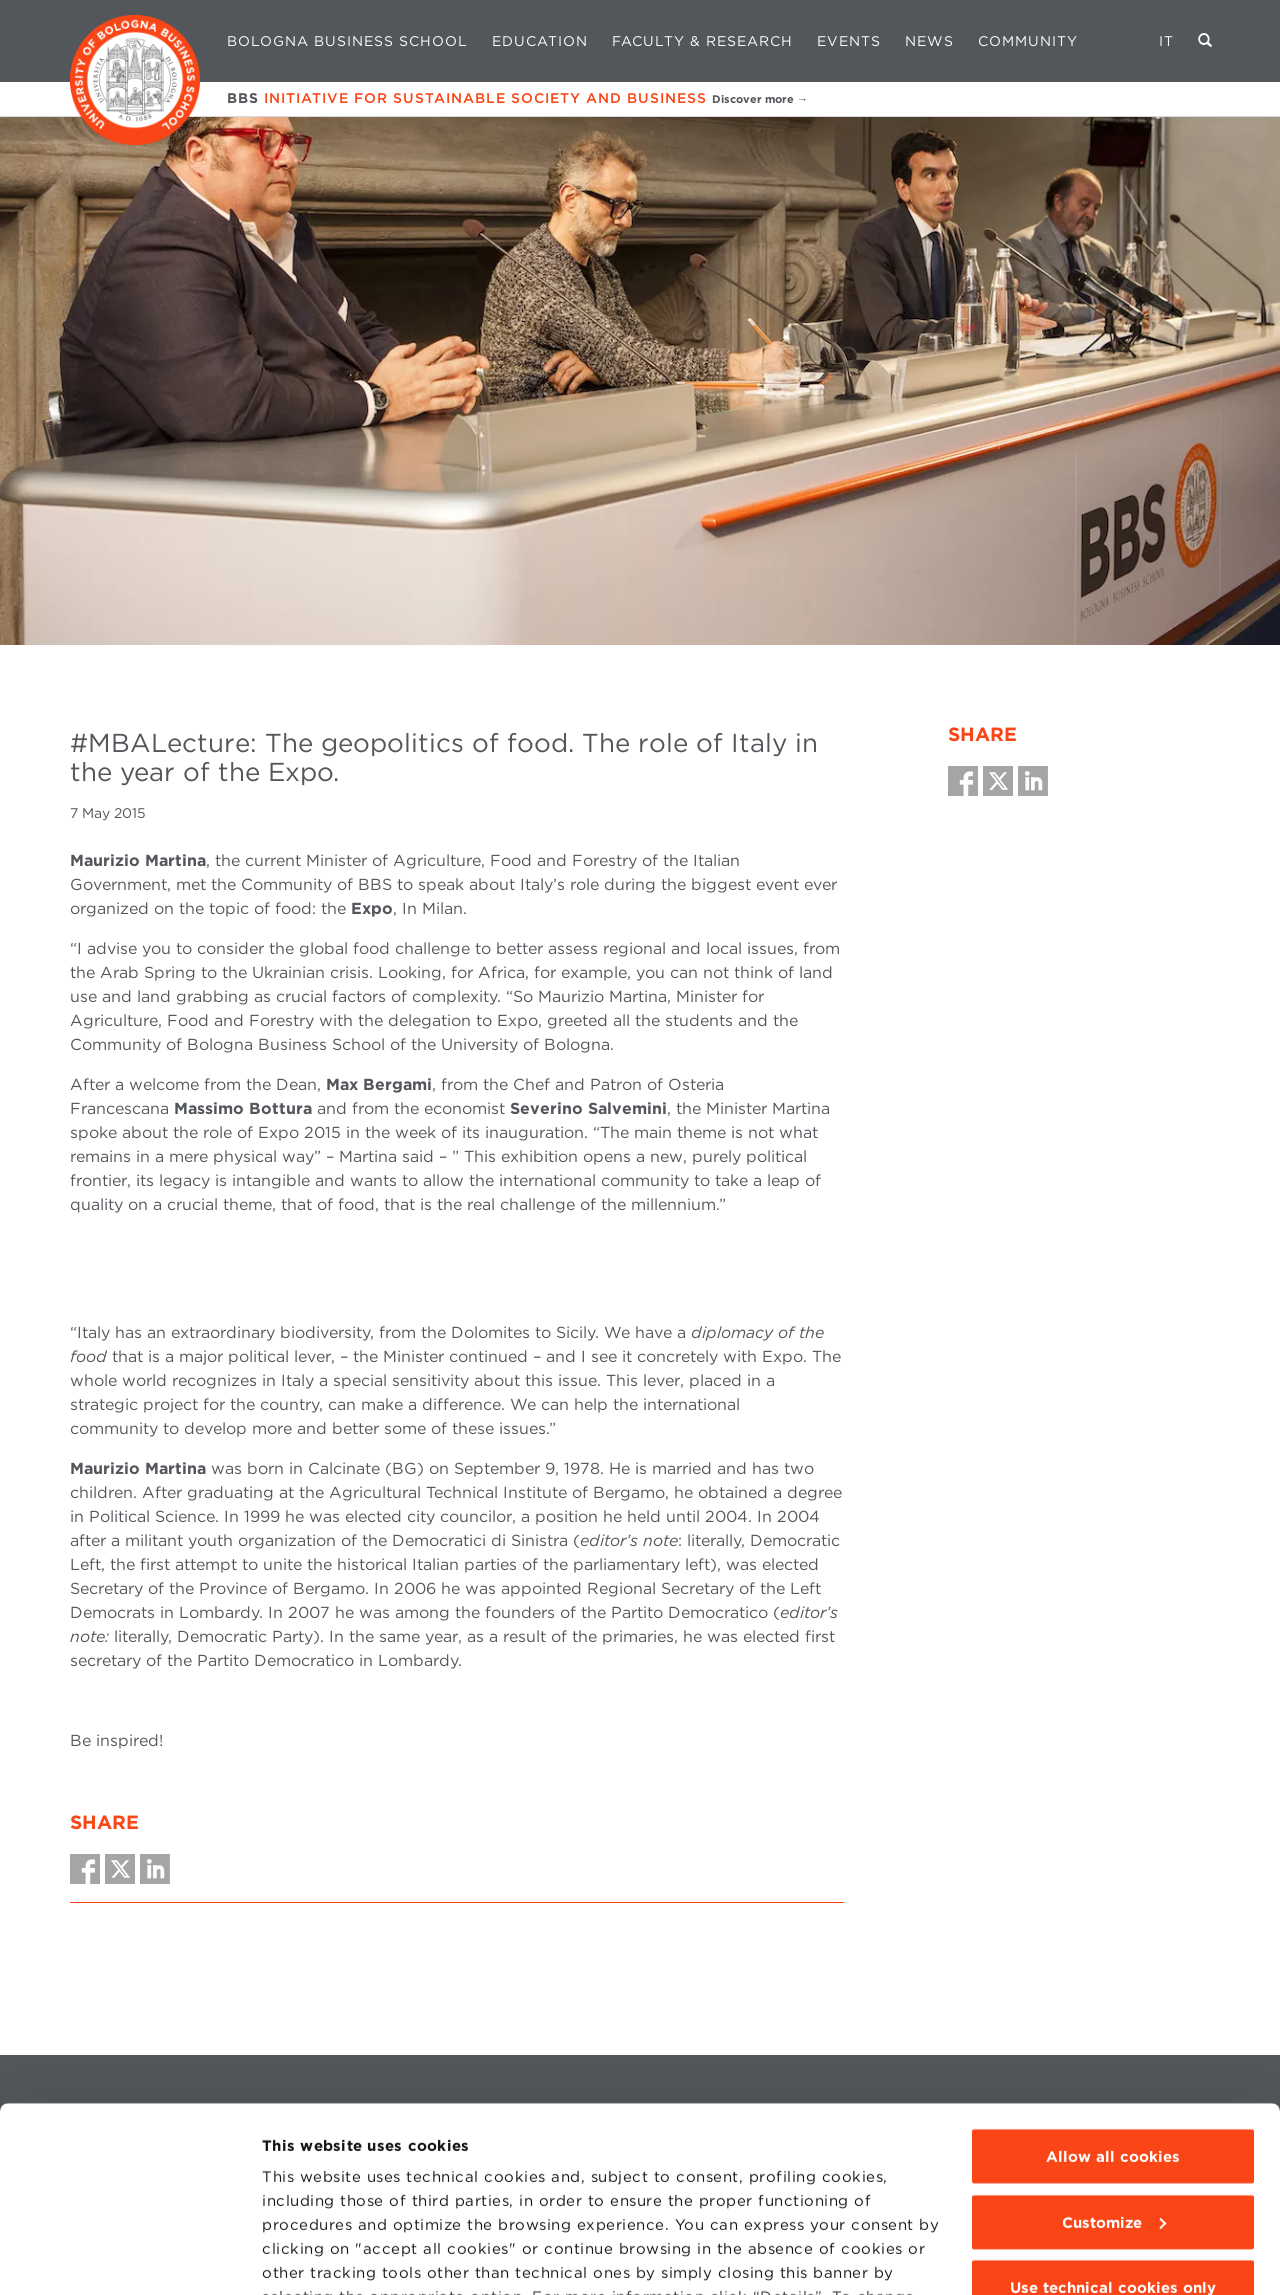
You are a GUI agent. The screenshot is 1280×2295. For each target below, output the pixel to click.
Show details (312, 2256)
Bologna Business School (347, 41)
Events (849, 41)
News (929, 41)
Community (1028, 41)
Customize (1114, 2081)
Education (540, 41)
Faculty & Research (702, 41)
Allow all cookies (1113, 2015)
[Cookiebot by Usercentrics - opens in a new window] (129, 2256)
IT (1166, 41)
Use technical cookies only (1113, 2146)
